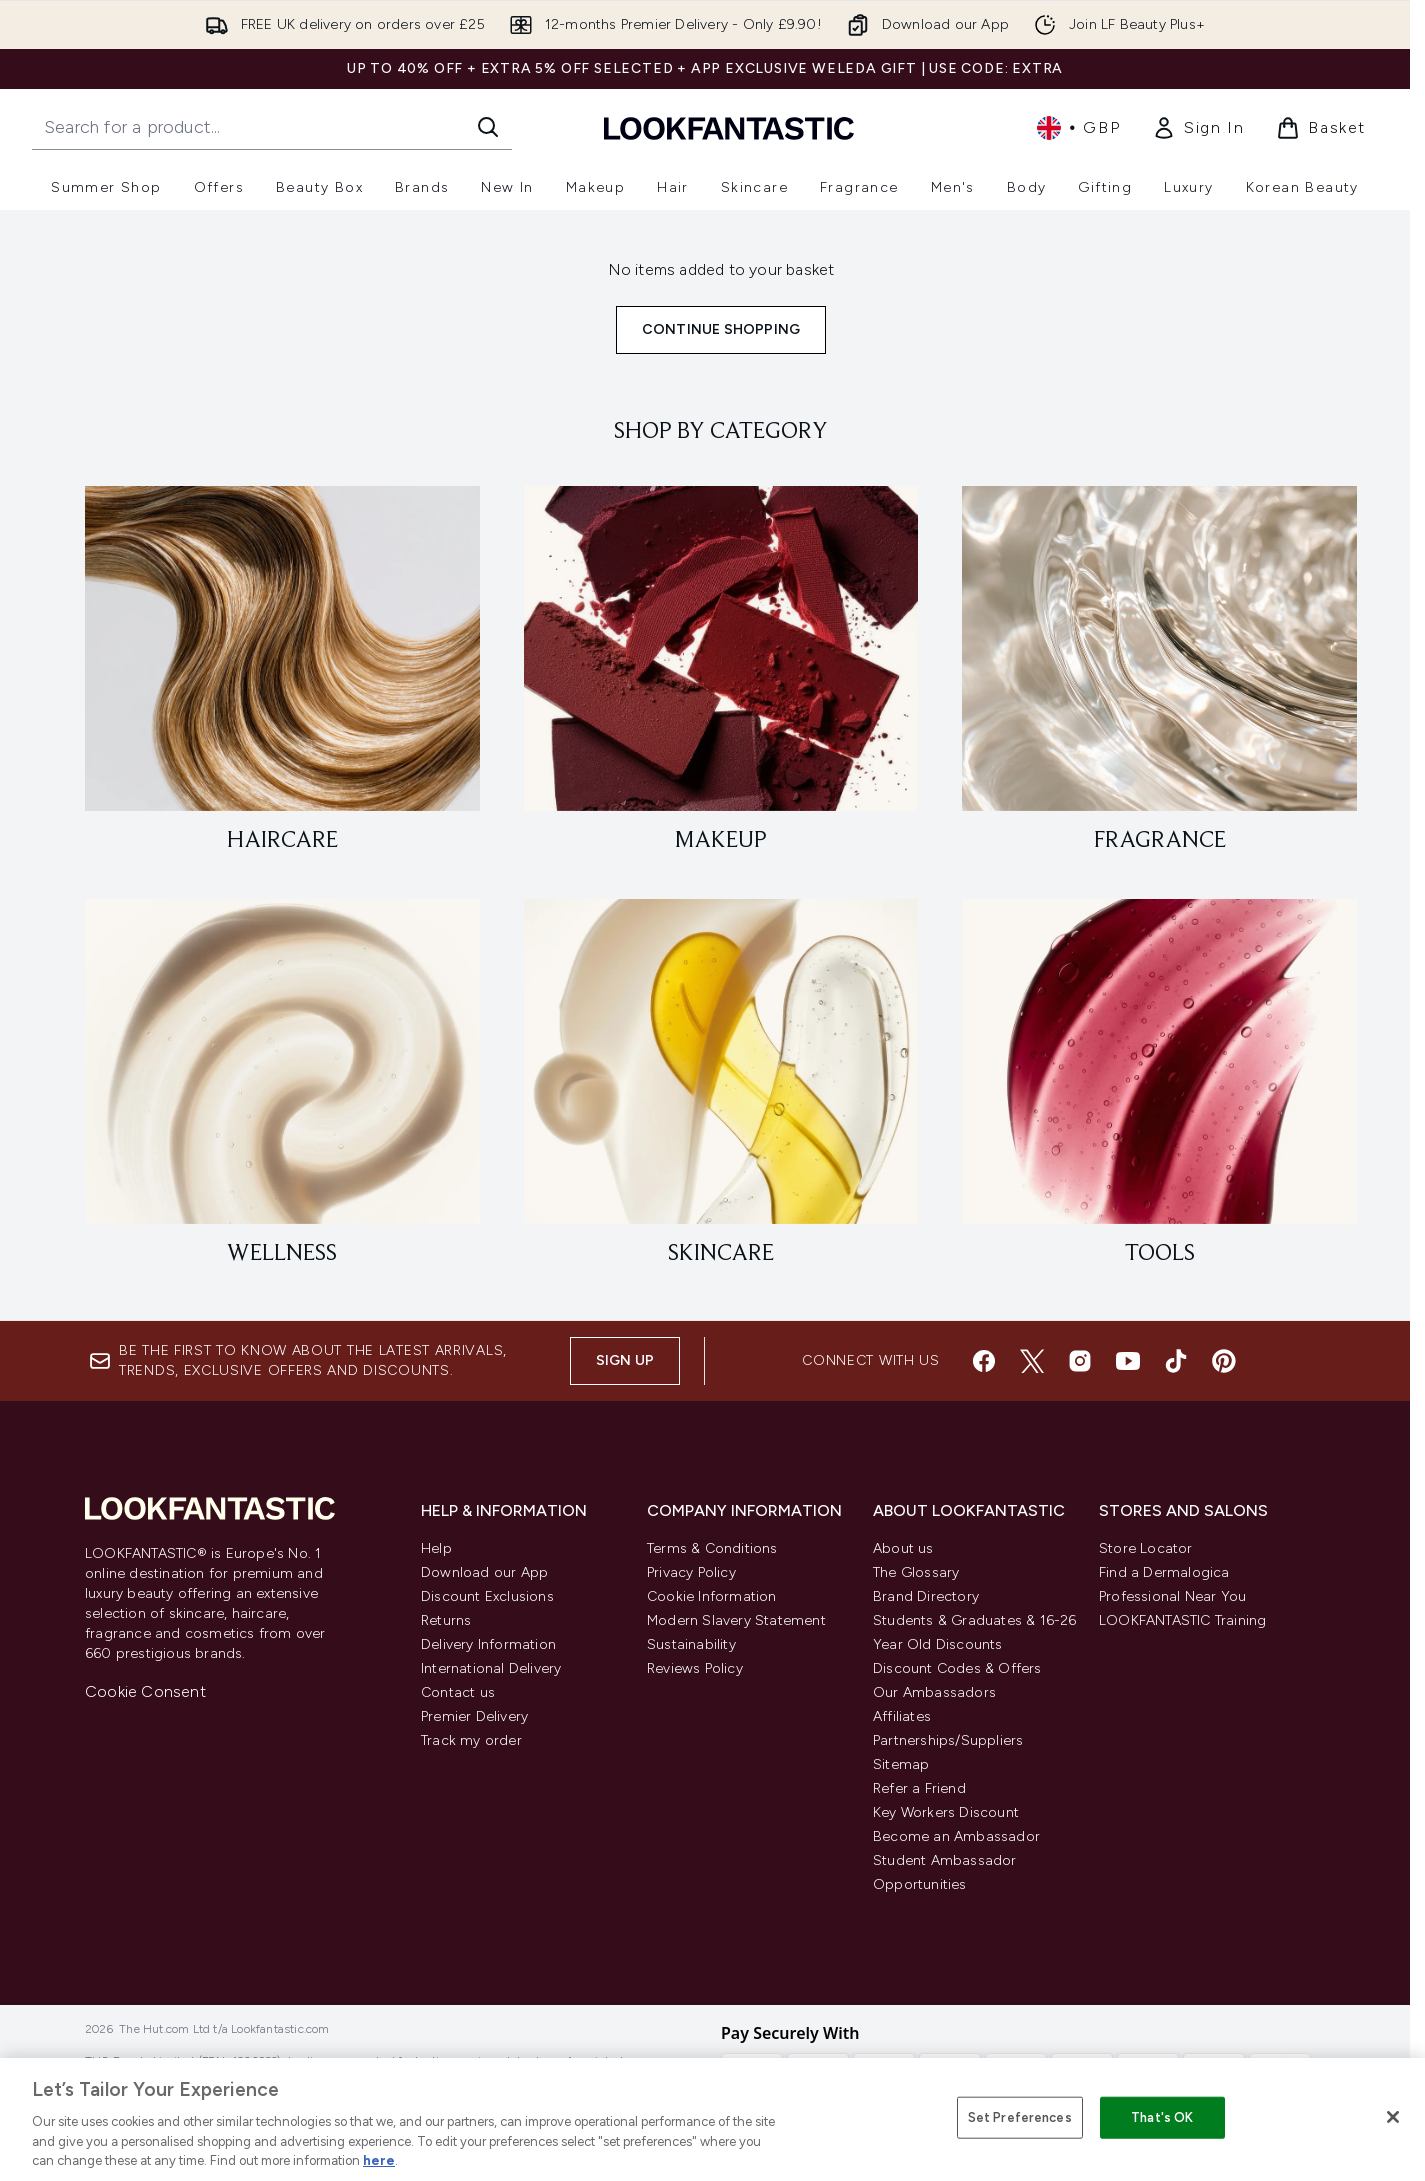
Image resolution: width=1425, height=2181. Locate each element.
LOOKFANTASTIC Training (1182, 1620)
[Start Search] (488, 127)
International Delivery (491, 1668)
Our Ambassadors (934, 1692)
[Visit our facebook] (984, 1361)
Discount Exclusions (487, 1596)
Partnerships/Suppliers (948, 1740)
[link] (1198, 128)
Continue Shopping (721, 329)
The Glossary (916, 1572)
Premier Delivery (474, 1716)
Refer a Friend (919, 1788)
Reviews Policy (695, 1668)
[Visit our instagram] (1080, 1361)
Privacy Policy (691, 1572)
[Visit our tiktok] (1176, 1361)
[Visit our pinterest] (1224, 1361)
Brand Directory (926, 1596)
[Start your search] (272, 127)
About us (903, 1548)
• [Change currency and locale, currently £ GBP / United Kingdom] (1078, 128)
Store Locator (1146, 1548)
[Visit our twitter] (1032, 1361)
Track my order (471, 1740)
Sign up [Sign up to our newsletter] (625, 1360)
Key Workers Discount (946, 1812)
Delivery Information (488, 1644)
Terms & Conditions (712, 1548)
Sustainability (691, 1644)
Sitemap (901, 1764)
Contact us (458, 1692)
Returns (446, 1620)
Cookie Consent (145, 1691)
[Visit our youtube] (1128, 1361)
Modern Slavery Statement (736, 1620)
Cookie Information (712, 1596)
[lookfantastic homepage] (729, 127)
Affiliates (902, 1716)
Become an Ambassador (956, 1836)
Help (436, 1548)
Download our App (484, 1572)
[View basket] (1321, 128)
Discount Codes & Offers (957, 1668)
